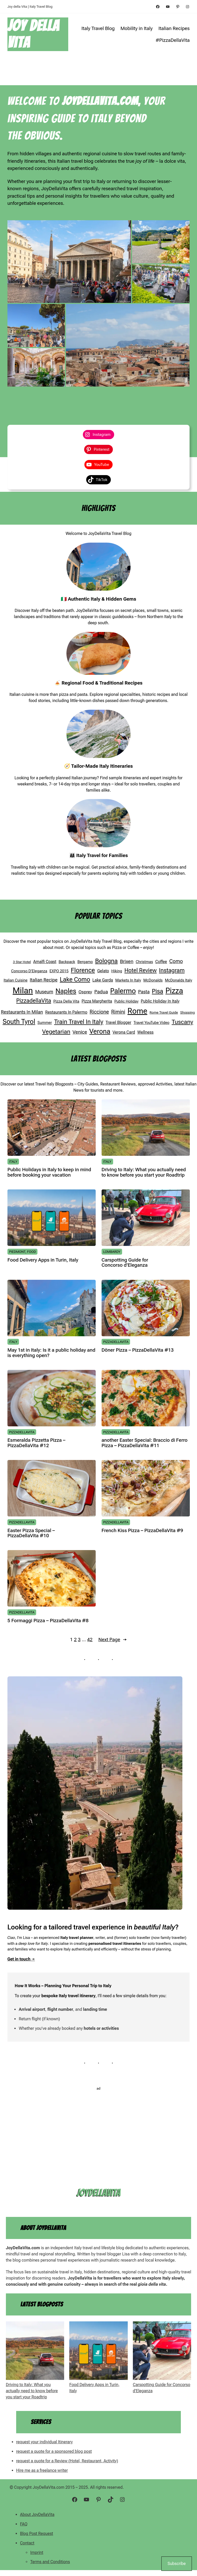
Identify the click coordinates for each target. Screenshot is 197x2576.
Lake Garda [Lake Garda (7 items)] (102, 980)
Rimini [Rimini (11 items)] (118, 1012)
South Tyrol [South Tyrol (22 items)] (19, 1021)
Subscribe (177, 2563)
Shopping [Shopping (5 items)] (187, 1012)
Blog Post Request (36, 2533)
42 (89, 1639)
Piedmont (17, 1252)
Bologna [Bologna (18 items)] (106, 961)
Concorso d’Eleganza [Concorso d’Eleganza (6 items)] (29, 971)
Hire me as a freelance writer (42, 2470)
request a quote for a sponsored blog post (54, 2451)
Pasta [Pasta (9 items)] (144, 991)
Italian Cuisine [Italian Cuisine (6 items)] (15, 980)
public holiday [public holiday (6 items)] (126, 1001)
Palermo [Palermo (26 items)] (123, 991)
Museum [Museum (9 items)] (44, 991)
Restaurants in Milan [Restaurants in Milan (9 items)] (22, 1012)
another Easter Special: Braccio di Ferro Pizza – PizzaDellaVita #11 (144, 1443)
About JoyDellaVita (37, 2514)
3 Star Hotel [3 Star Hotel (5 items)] (22, 962)
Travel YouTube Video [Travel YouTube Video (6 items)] (152, 1022)
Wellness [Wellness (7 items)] (145, 1032)
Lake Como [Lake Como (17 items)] (75, 979)
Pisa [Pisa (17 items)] (157, 991)
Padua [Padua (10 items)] (101, 992)
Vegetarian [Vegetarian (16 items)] (56, 1031)
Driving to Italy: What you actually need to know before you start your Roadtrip (143, 1172)
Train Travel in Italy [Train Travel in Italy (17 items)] (78, 1021)
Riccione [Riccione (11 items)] (99, 1012)
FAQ (23, 2524)
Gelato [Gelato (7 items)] (103, 970)
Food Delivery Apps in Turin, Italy (42, 1260)
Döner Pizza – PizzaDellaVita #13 (137, 1350)
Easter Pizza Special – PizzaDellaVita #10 (31, 1533)
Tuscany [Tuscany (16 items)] (182, 1021)
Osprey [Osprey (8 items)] (85, 991)
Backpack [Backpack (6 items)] (66, 961)
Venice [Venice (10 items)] (80, 1032)
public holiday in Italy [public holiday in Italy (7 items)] (160, 1001)
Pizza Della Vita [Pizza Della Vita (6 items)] (66, 1001)
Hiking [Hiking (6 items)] (116, 971)
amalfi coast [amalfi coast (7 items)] (44, 961)
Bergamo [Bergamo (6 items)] (85, 961)
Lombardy (111, 1252)
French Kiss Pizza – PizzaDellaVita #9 (142, 1530)
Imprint (36, 2552)
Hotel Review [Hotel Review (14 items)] (140, 970)
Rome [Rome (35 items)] (137, 1010)
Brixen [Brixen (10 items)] (126, 961)
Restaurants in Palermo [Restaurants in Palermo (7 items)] (66, 1012)
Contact (27, 2543)
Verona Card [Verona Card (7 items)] (124, 1032)
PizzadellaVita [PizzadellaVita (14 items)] (33, 1000)
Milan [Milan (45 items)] (23, 990)
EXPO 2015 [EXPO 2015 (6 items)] (59, 971)
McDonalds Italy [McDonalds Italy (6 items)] (178, 980)
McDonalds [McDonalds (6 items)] (153, 980)
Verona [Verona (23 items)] (99, 1031)
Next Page (112, 1639)
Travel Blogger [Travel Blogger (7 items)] (118, 1022)
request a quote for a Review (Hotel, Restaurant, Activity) (67, 2460)
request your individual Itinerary (44, 2441)
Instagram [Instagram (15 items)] (172, 970)
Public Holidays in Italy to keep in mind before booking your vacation (49, 1172)
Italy (13, 1161)
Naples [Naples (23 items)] (65, 991)
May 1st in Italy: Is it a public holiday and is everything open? (51, 1353)
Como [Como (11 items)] (176, 961)
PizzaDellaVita (116, 1342)
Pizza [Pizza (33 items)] (174, 990)
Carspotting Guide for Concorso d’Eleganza (124, 1262)
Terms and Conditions (50, 2561)
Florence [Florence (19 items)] (83, 970)
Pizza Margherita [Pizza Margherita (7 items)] (97, 1001)
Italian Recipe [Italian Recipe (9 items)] (43, 980)
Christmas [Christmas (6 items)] (144, 961)
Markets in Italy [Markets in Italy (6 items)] (128, 980)
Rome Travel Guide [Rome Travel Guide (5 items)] (164, 1012)
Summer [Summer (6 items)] (44, 1022)
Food (31, 1252)
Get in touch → (21, 1959)
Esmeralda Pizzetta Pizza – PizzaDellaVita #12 (36, 1443)
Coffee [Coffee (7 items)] (161, 961)
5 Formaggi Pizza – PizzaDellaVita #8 (47, 1620)
